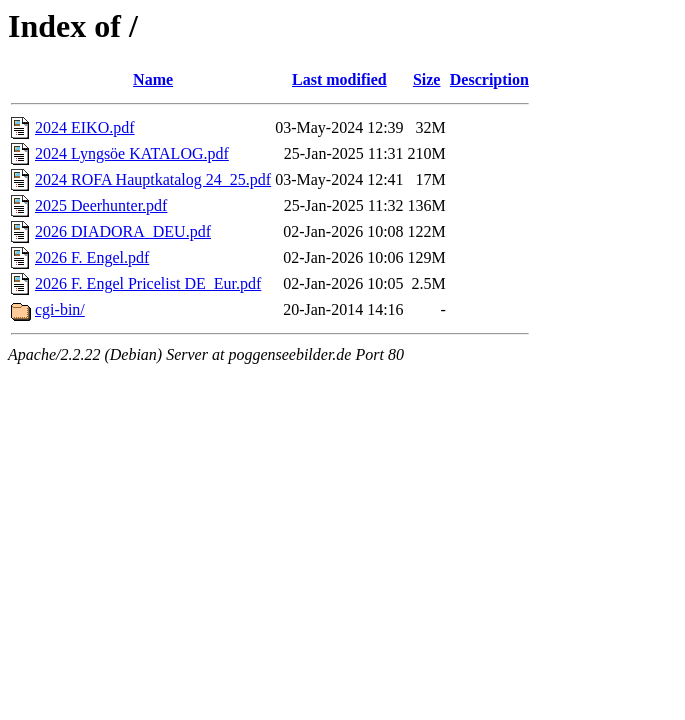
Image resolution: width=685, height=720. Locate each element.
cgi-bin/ (60, 309)
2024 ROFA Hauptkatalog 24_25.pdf (153, 179)
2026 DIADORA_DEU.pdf (123, 231)
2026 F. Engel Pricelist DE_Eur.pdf (148, 283)
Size (427, 79)
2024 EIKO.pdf (85, 127)
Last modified (339, 79)
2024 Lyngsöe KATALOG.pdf (132, 153)
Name (153, 79)
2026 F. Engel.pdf (92, 257)
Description (489, 79)
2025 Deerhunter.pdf (101, 205)
